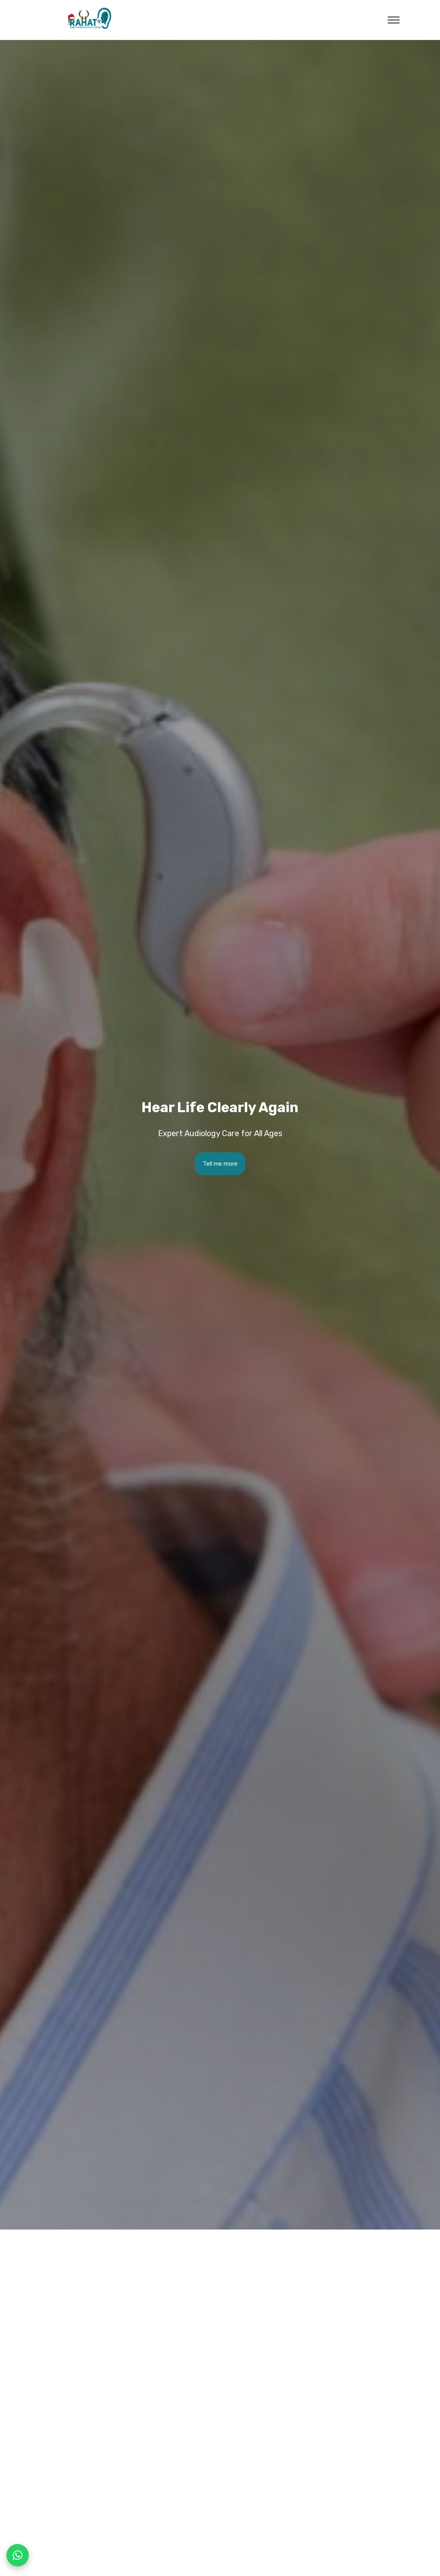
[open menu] (394, 20)
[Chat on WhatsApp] (17, 2555)
